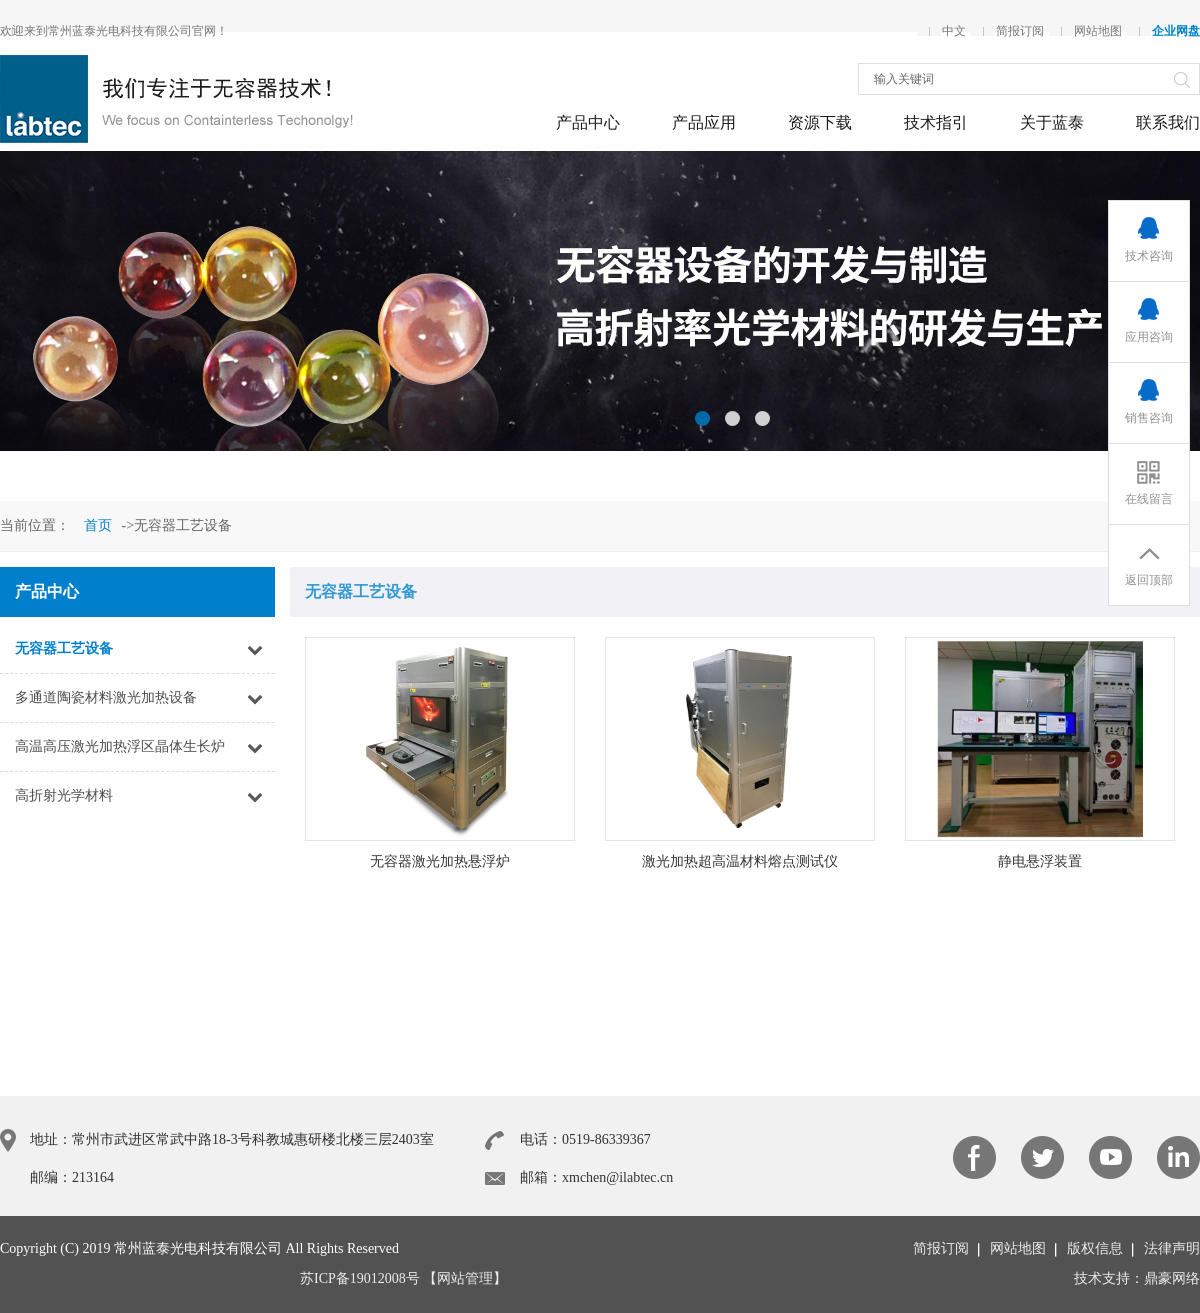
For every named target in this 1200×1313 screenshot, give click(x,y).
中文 (954, 31)
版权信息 (1095, 1248)
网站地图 (1098, 31)
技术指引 (936, 122)
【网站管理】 (465, 1278)
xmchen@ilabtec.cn (617, 1177)
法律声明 (1172, 1248)
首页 (98, 525)
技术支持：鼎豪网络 (1137, 1278)
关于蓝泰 (1052, 122)
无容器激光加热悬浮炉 (440, 861)
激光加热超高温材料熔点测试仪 (740, 861)
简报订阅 (1020, 31)
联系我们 (1168, 122)
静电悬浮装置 (1040, 861)
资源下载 (820, 122)
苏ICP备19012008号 (360, 1278)
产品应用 (704, 122)
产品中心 (588, 122)
